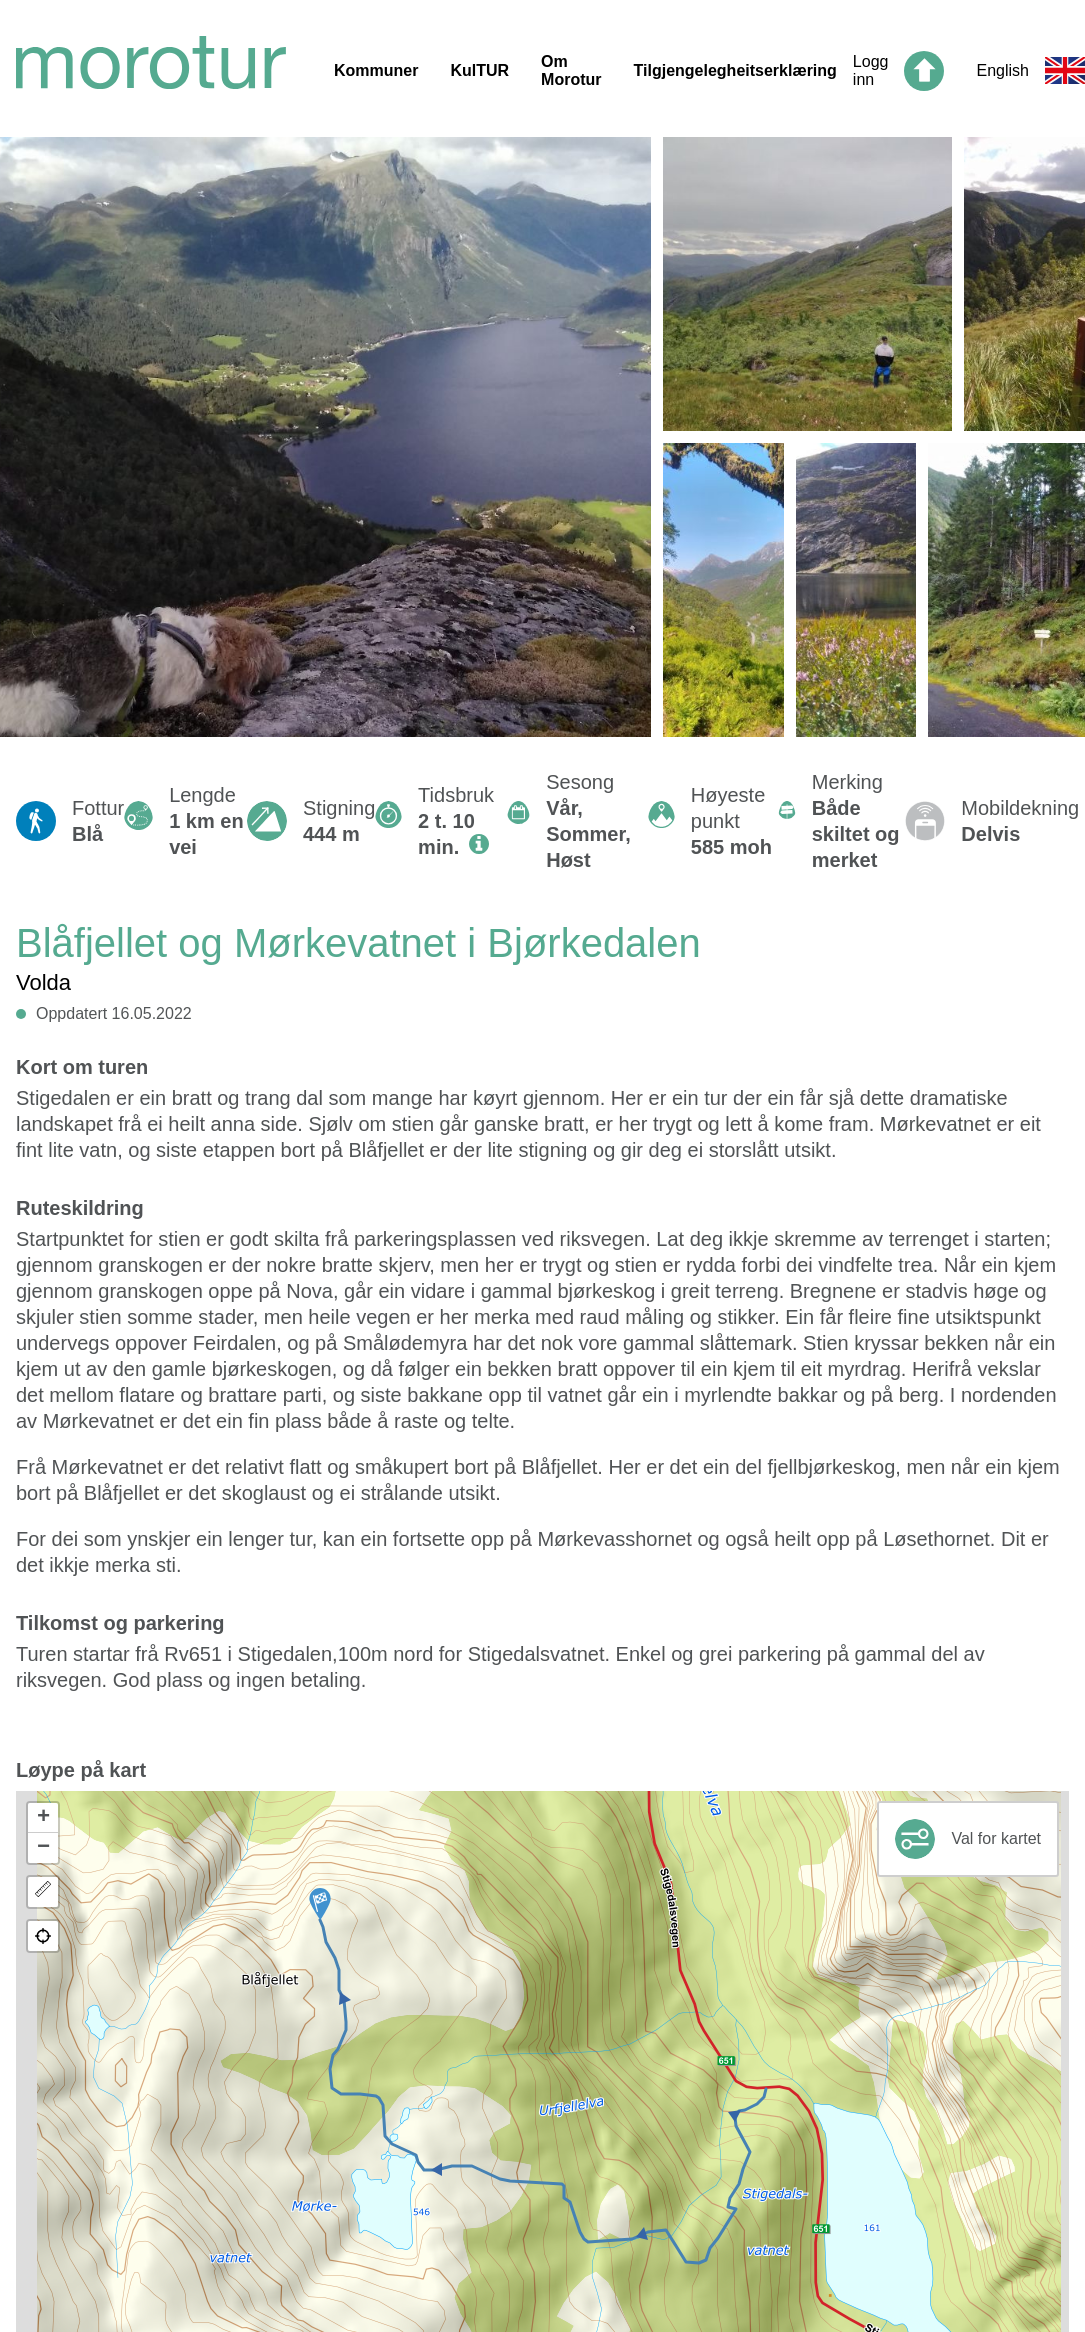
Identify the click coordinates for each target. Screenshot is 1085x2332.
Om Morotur (571, 70)
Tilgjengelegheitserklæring (735, 70)
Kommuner (376, 70)
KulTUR (479, 70)
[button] (320, 1904)
